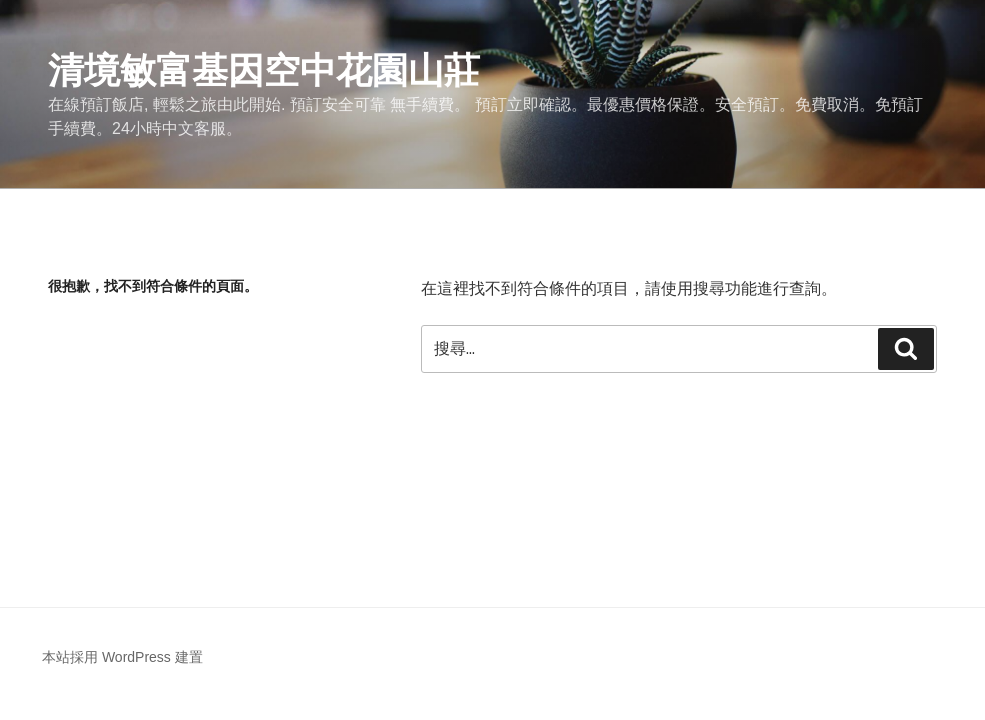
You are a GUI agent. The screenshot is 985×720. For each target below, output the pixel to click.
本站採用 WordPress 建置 (122, 657)
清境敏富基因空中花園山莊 (264, 70)
